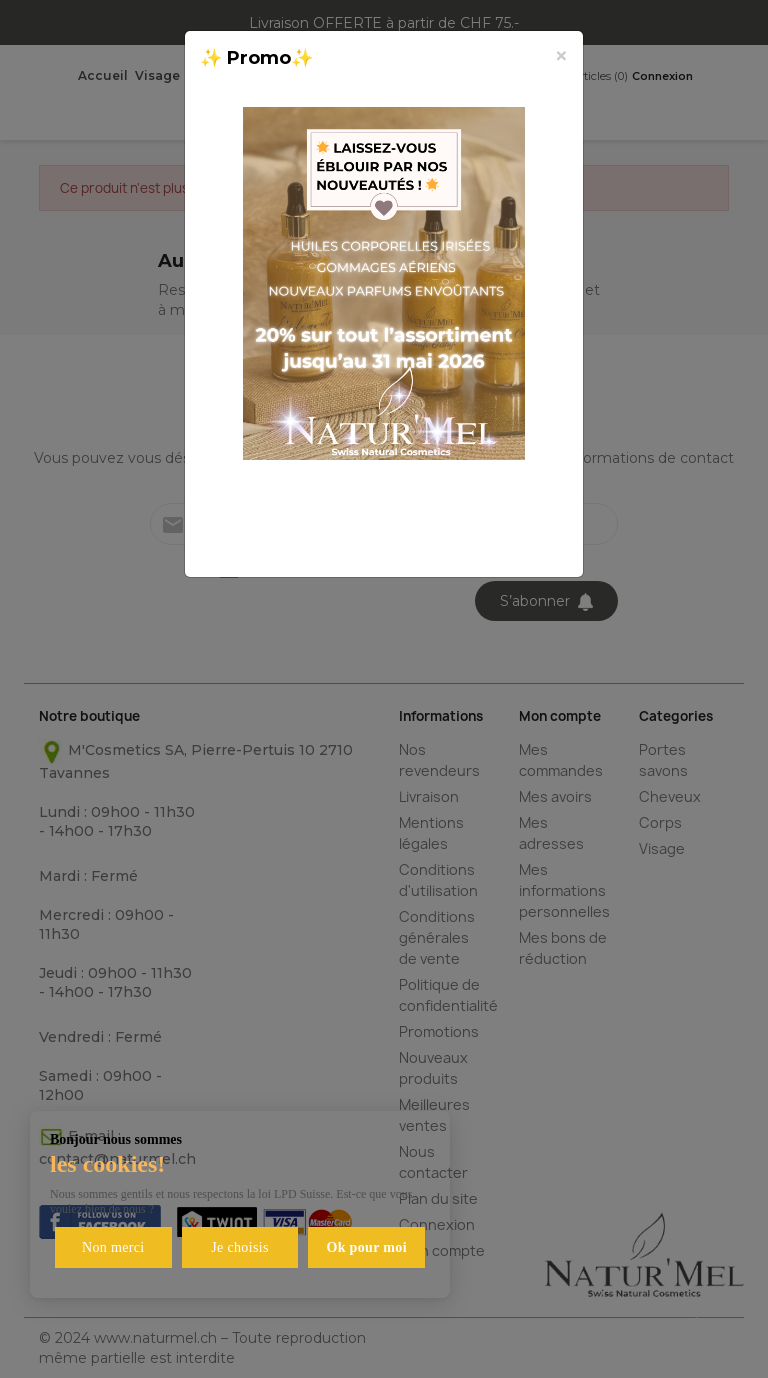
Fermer (519, 539)
